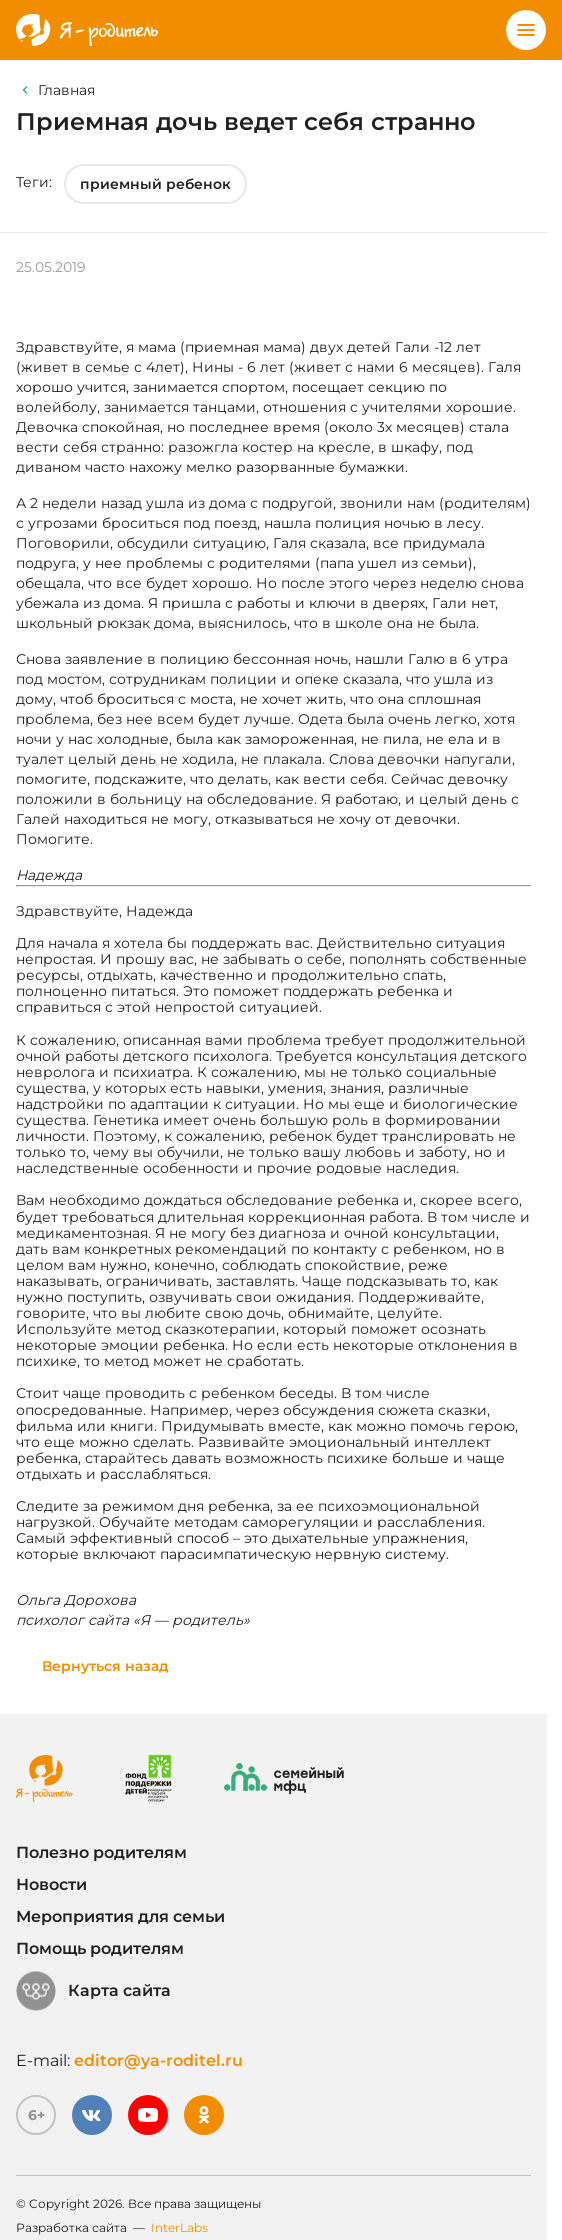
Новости (51, 1884)
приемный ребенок (155, 184)
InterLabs (179, 2227)
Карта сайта (93, 1991)
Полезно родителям (101, 1852)
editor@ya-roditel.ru (158, 2060)
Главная (66, 90)
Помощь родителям (100, 1948)
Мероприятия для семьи (120, 1916)
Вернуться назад (105, 1666)
